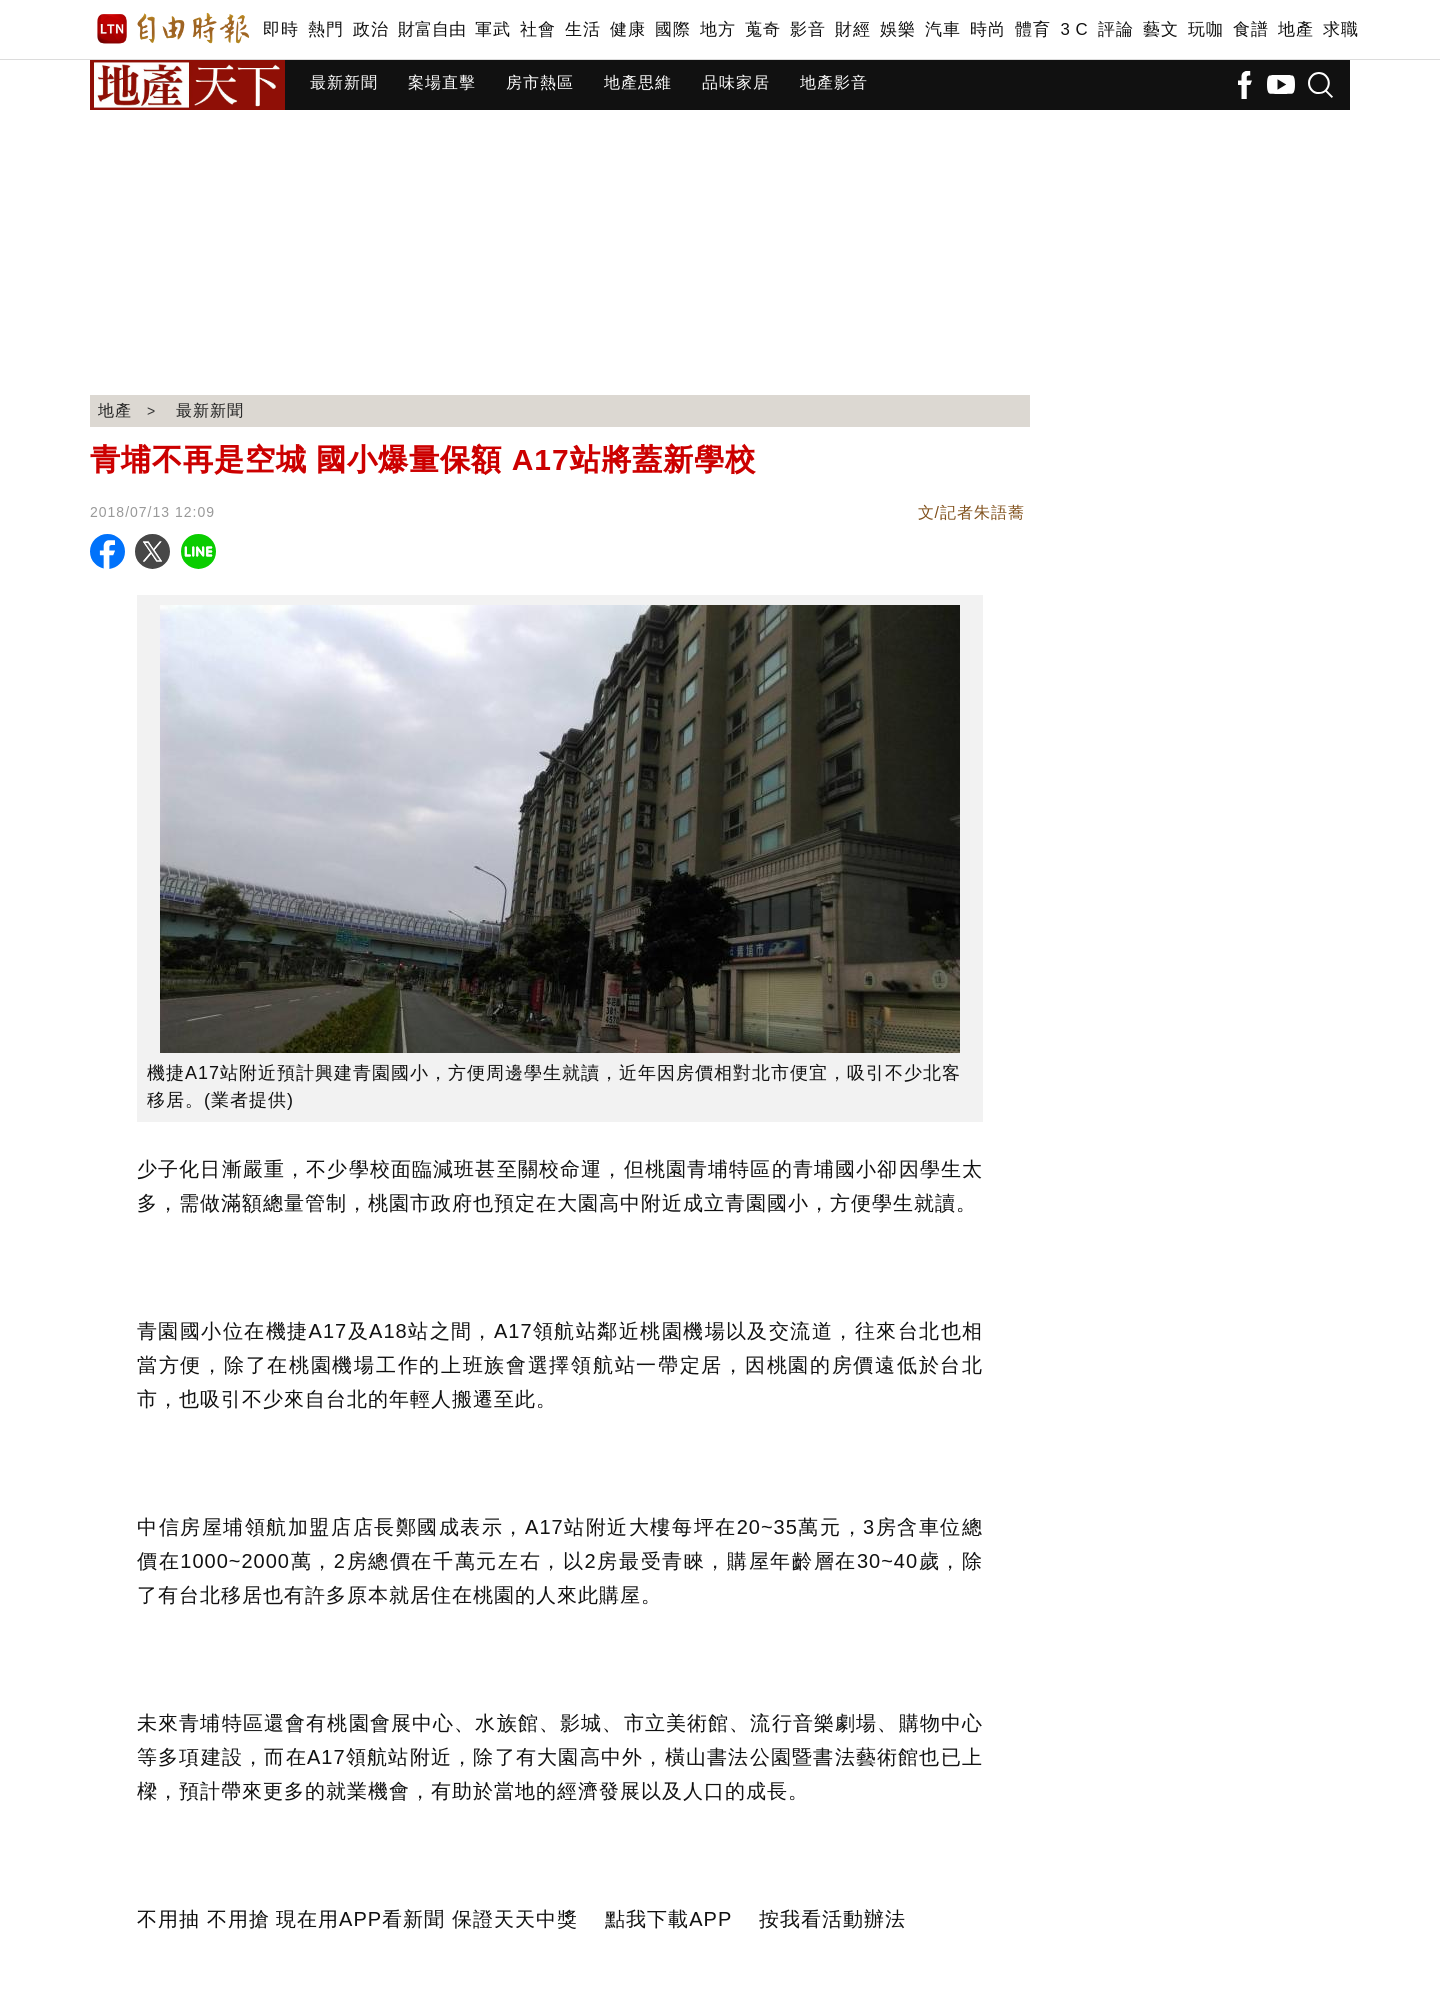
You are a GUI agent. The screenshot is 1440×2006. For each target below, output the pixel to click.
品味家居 (736, 82)
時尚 (987, 29)
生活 (582, 29)
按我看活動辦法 (832, 1919)
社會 (537, 29)
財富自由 (431, 29)
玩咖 (1205, 29)
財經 (852, 29)
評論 (1115, 29)
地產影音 (834, 82)
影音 (807, 29)
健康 (627, 29)
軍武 (492, 29)
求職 (1340, 29)
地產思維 (638, 82)
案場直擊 (442, 82)
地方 (717, 29)
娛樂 (897, 29)
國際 (672, 29)
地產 (1295, 29)
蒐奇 (762, 29)
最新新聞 (344, 82)
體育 (1032, 29)
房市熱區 (540, 82)
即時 (280, 29)
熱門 (325, 29)
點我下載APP (668, 1919)
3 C (1074, 29)
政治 (370, 29)
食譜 (1250, 29)
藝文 (1160, 29)
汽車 (942, 29)
